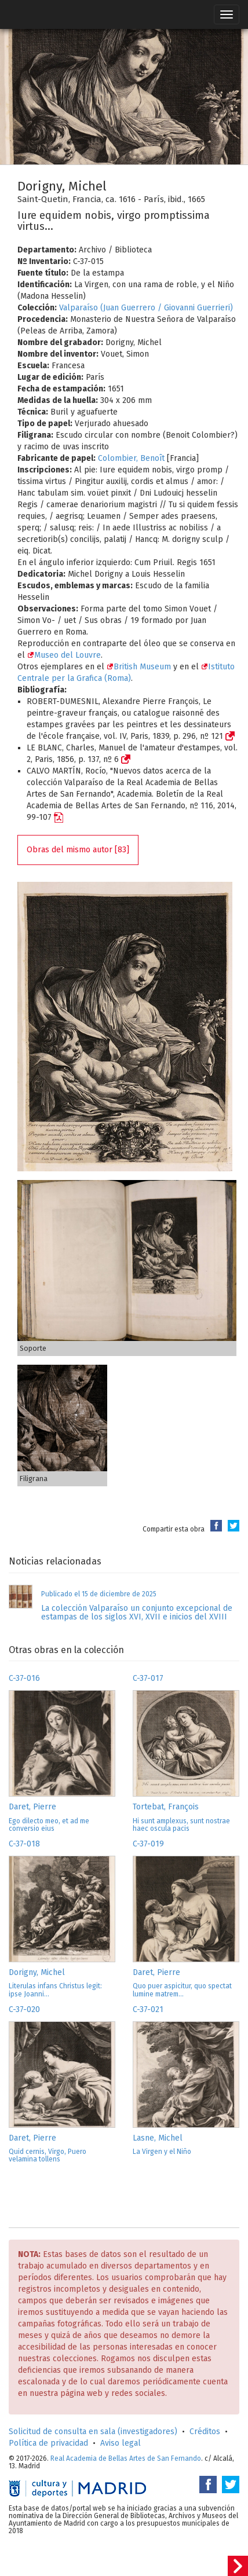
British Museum (139, 667)
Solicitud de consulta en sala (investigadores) (93, 2431)
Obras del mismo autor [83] (78, 850)
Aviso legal (120, 2443)
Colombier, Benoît (131, 458)
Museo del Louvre (64, 655)
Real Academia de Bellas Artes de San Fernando (125, 2458)
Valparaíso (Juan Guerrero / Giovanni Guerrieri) (146, 308)
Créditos (204, 2431)
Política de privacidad (48, 2443)
